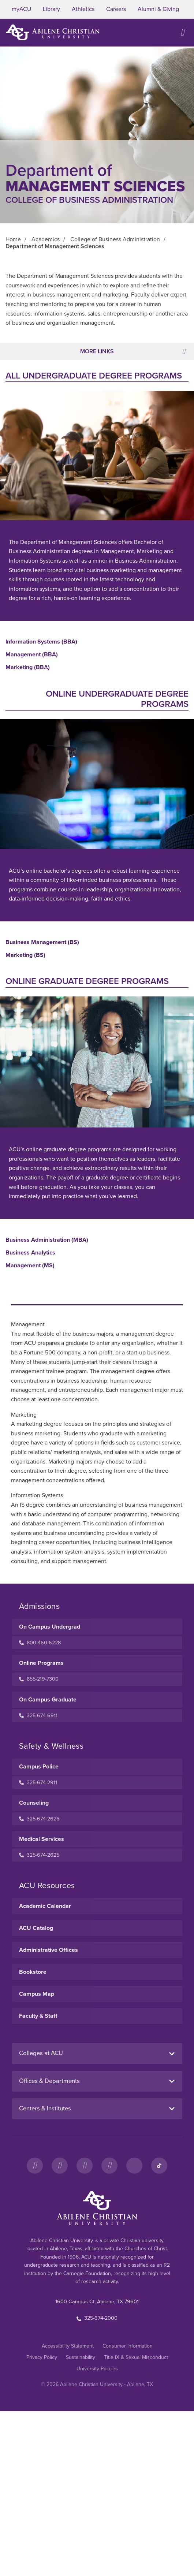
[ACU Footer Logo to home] (97, 2208)
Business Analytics (30, 1252)
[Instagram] (60, 2166)
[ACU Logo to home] (53, 32)
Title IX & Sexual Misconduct (136, 2357)
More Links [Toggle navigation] (132, 351)
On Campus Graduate (48, 1699)
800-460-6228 (40, 1643)
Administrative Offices (48, 1950)
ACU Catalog (36, 1928)
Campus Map (36, 1994)
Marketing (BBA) (27, 667)
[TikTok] (159, 2166)
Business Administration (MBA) (46, 1240)
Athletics (83, 9)
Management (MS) (30, 1265)
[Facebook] (35, 2166)
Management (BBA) (31, 654)
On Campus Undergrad (49, 1626)
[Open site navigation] (182, 32)
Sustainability (80, 2357)
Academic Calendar (45, 1906)
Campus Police (39, 1766)
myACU (21, 9)
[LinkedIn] (134, 2166)
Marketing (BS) (25, 955)
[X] (85, 2166)
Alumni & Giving (158, 9)
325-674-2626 (39, 1819)
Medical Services (41, 1839)
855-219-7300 (39, 1679)
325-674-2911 (38, 1782)
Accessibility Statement (68, 2346)
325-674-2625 (39, 1855)
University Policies (97, 2369)
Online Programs (41, 1663)
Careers (116, 9)
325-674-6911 (38, 1715)
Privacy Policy (41, 2357)
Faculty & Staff (38, 2016)
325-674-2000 (97, 2318)
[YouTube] (109, 2166)
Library (51, 9)
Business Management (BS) (42, 942)
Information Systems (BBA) (41, 641)
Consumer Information (127, 2346)
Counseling (34, 1803)
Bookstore (32, 1972)
